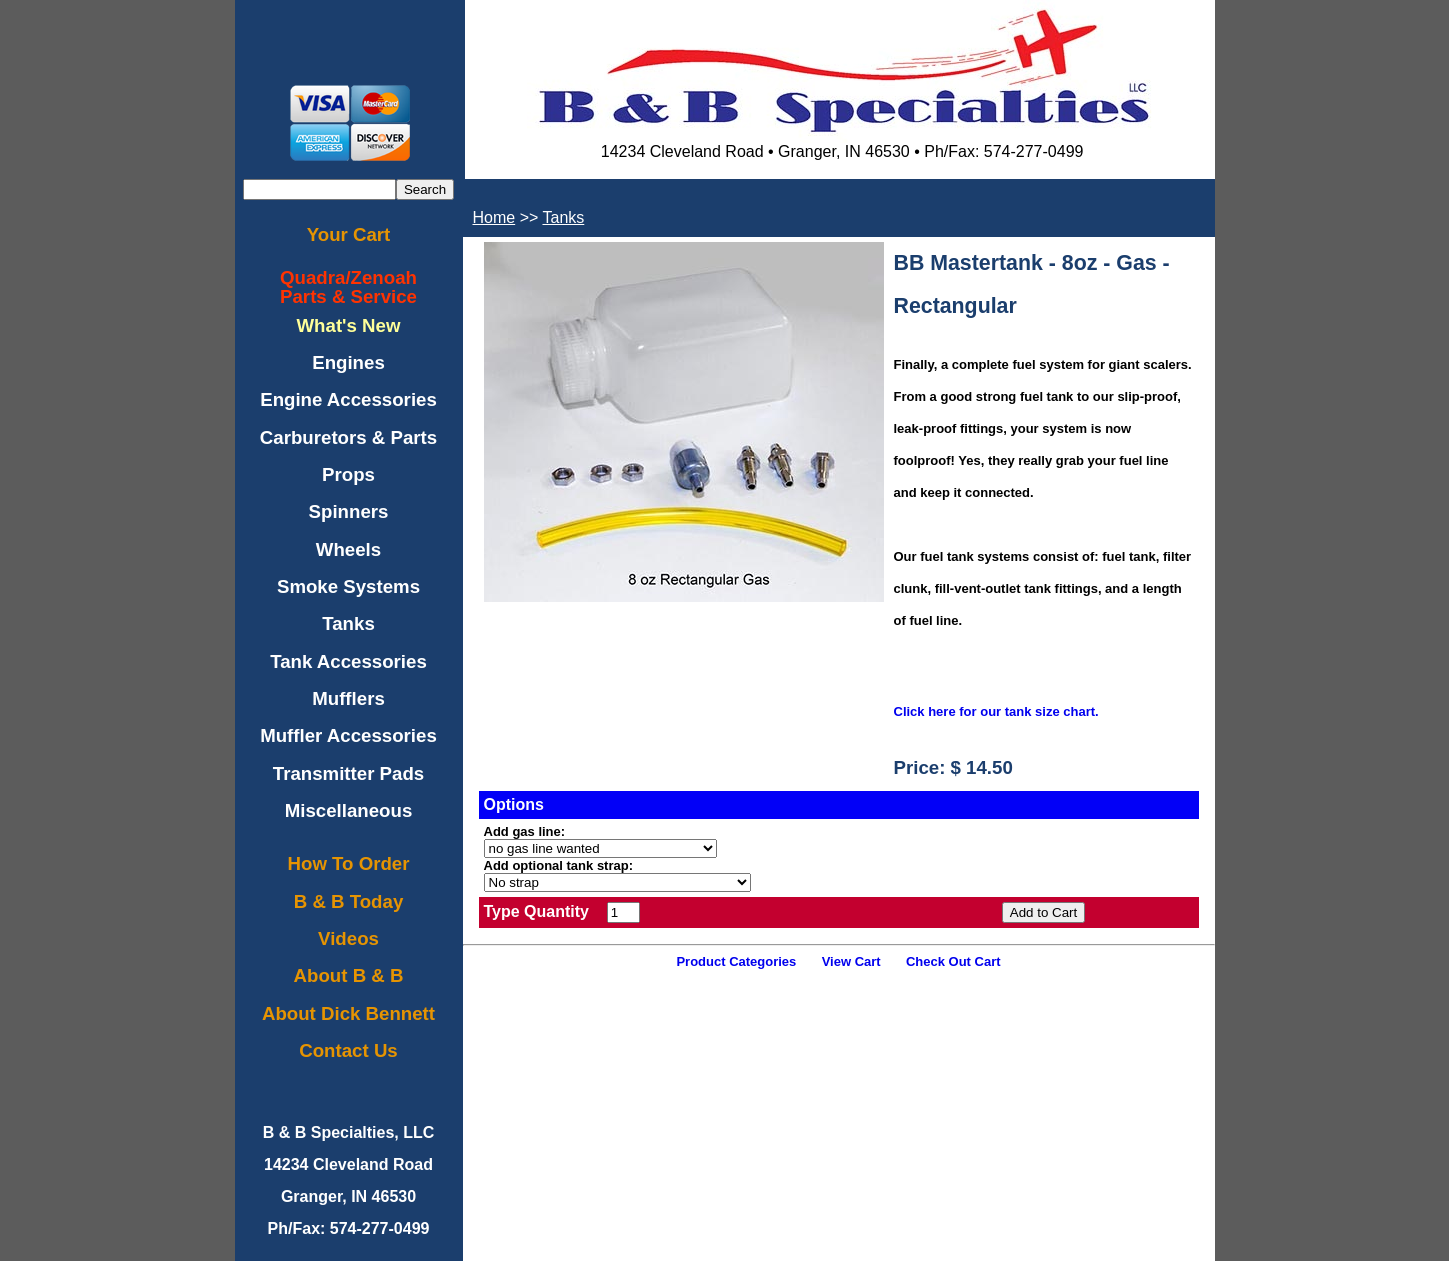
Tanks (348, 623)
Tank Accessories (348, 661)
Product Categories (736, 961)
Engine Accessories (348, 399)
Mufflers (348, 698)
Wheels (348, 549)
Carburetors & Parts (348, 437)
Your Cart (349, 234)
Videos (348, 938)
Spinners (349, 511)
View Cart (851, 961)
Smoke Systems (348, 586)
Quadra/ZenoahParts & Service (348, 287)
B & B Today (349, 901)
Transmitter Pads (348, 773)
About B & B (349, 975)
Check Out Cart (953, 961)
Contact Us (348, 1050)
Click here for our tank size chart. (996, 711)
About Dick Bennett (348, 1013)
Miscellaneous (349, 810)
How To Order (349, 863)
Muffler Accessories (348, 735)
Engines (348, 362)
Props (348, 474)
